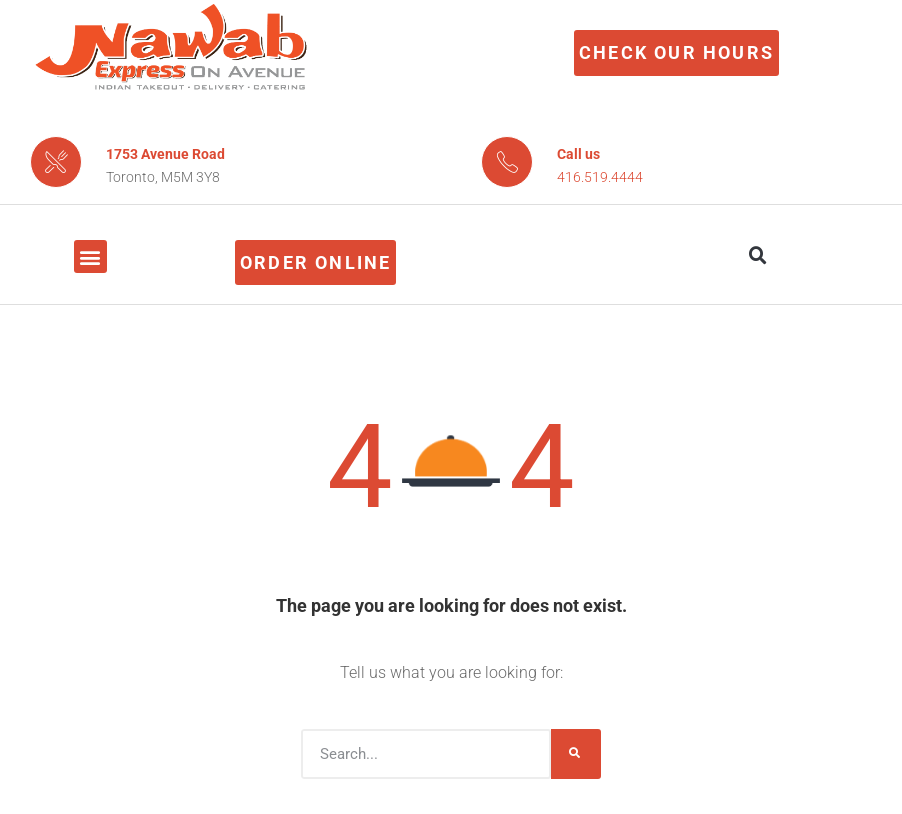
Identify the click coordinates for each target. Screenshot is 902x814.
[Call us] (507, 162)
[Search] (576, 754)
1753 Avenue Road (165, 154)
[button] (90, 256)
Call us (578, 154)
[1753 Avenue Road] (56, 162)
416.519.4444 (600, 177)
